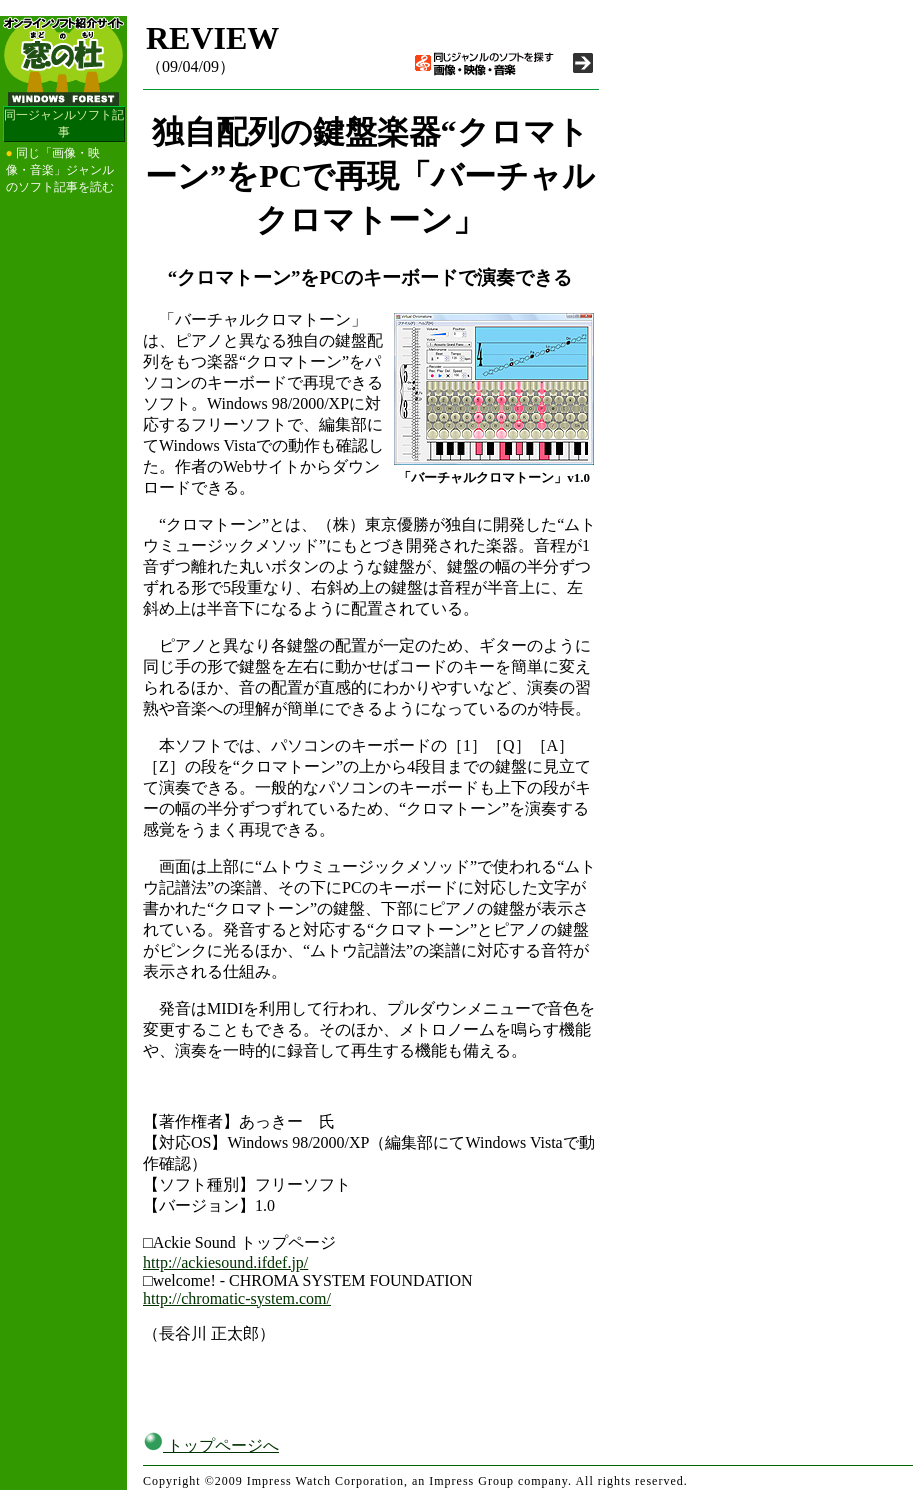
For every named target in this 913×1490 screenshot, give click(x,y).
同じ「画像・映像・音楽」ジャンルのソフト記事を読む (60, 170)
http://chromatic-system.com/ (237, 1298)
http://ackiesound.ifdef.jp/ (225, 1262)
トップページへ (211, 1445)
